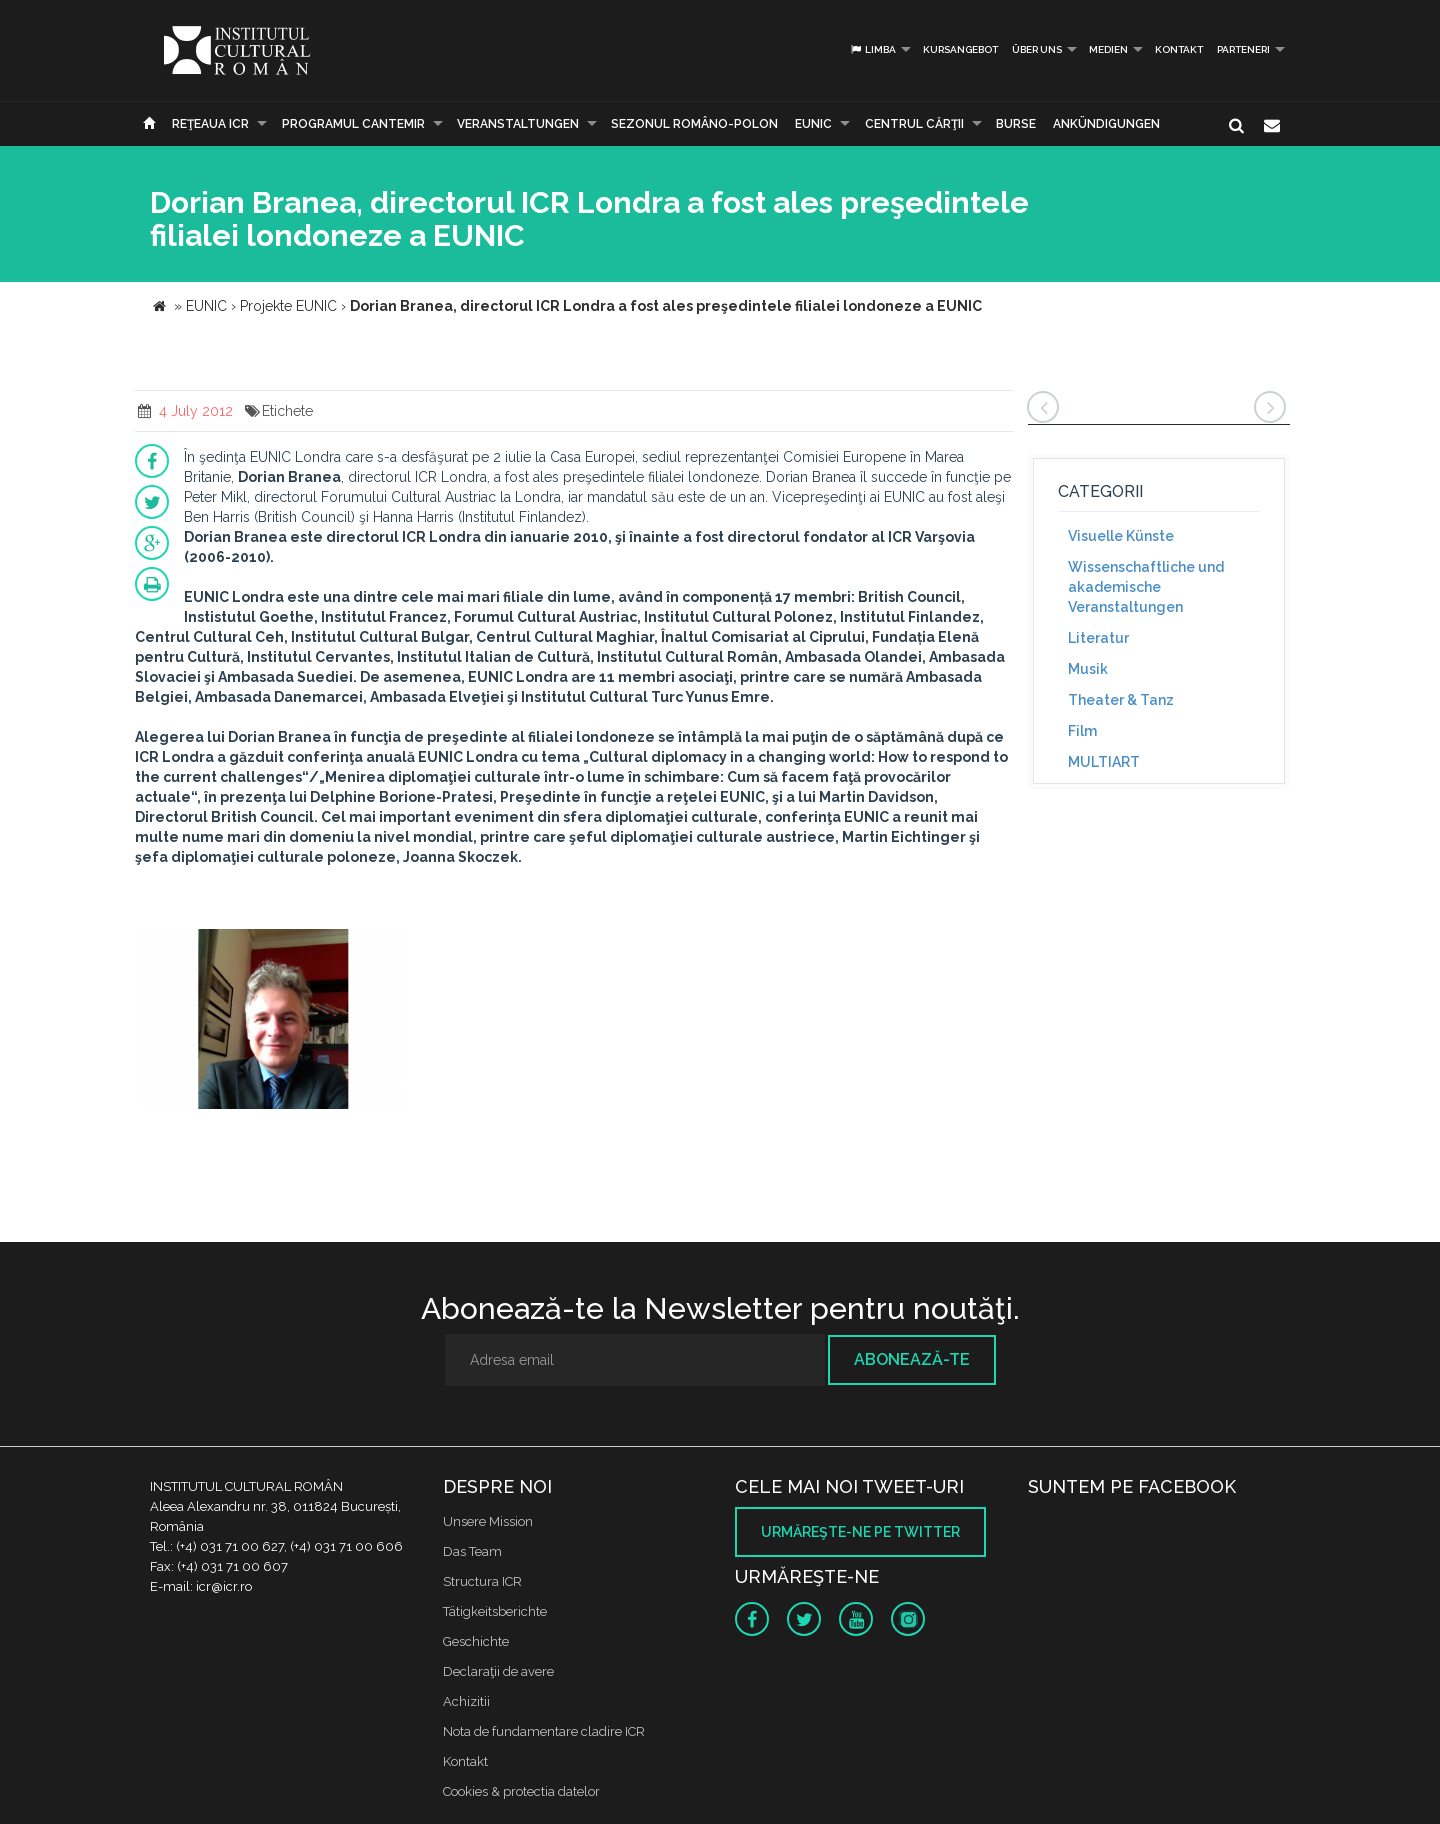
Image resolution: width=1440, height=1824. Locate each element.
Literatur (1098, 638)
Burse (1016, 124)
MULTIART (1104, 762)
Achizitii (466, 1701)
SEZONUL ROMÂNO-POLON (694, 124)
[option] (273, 1021)
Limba (872, 49)
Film (1082, 731)
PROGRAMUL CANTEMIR (353, 124)
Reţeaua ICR (210, 124)
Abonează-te (912, 1359)
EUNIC (813, 124)
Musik (1088, 669)
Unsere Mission (488, 1521)
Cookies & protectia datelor (521, 1791)
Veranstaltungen (518, 124)
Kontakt (1179, 49)
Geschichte (476, 1641)
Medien (1108, 49)
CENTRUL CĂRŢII (914, 124)
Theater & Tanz (1121, 700)
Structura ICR (482, 1581)
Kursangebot (960, 49)
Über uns (1037, 49)
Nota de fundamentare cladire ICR (544, 1731)
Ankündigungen (1106, 124)
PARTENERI (1243, 49)
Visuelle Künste (1121, 536)
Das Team (472, 1551)
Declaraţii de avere (498, 1671)
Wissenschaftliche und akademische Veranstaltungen (1146, 587)
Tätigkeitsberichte (495, 1611)
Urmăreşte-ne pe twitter (860, 1532)
